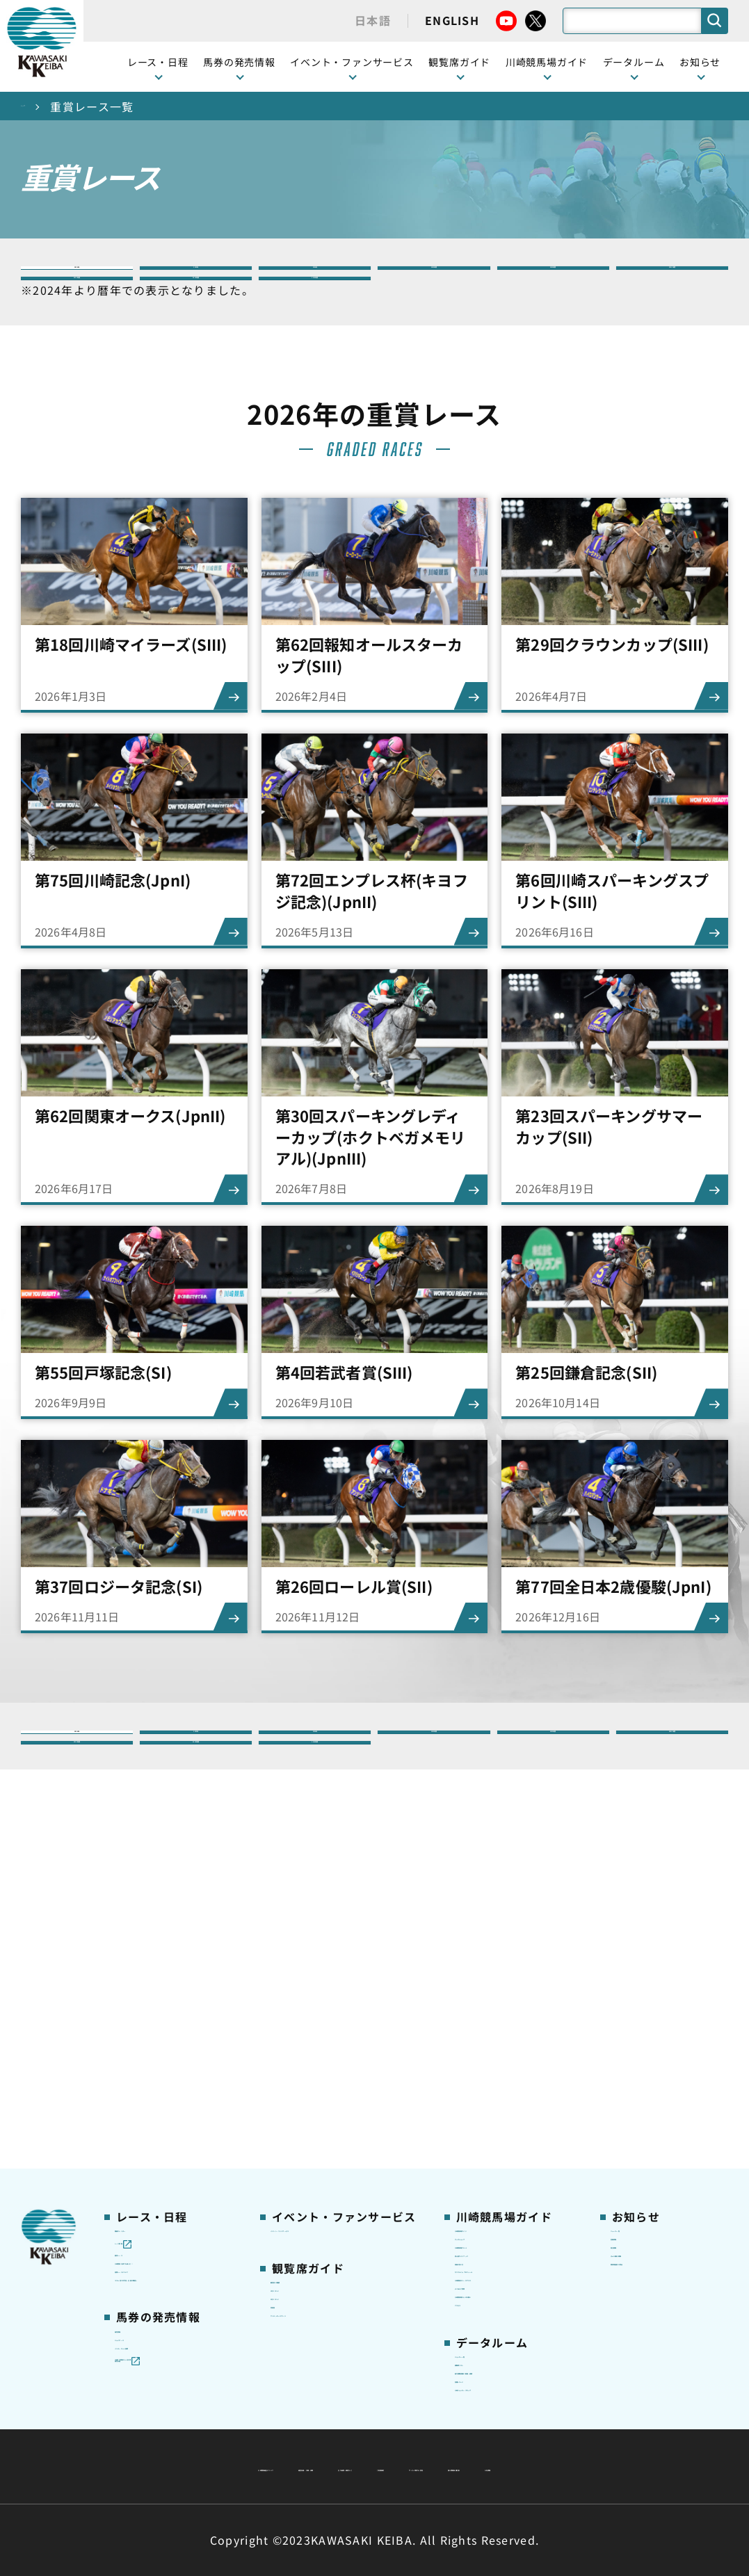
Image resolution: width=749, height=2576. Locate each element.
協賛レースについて (162, 2073)
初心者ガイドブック (503, 2035)
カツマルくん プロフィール (509, 2086)
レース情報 (141, 1991)
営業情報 (632, 1991)
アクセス (476, 2181)
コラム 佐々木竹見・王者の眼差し (169, 2101)
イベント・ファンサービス (352, 62)
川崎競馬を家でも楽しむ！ (168, 2042)
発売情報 (136, 2175)
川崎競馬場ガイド (497, 1970)
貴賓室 (287, 2100)
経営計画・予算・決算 (338, 2432)
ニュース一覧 (642, 1970)
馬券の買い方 (487, 2057)
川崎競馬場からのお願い (513, 2159)
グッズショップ (492, 1991)
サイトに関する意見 (277, 2466)
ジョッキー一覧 (492, 2246)
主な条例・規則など (477, 2432)
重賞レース (141, 2013)
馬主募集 (632, 2013)
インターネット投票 (163, 2219)
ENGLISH (452, 20)
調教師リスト (487, 2269)
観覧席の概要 (303, 2034)
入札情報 (502, 2466)
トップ (39, 106)
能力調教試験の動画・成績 (513, 2297)
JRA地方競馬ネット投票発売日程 (162, 2255)
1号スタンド (300, 2057)
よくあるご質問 (492, 2138)
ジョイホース (146, 2196)
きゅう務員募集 (648, 2035)
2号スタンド (300, 2078)
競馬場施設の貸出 (653, 2057)
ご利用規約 (586, 2432)
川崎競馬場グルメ (497, 2013)
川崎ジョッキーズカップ (513, 2349)
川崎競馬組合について (193, 2432)
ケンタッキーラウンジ (324, 2122)
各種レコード (487, 2328)
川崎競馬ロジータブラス (513, 2116)
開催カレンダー (152, 1970)
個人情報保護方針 (405, 2466)
